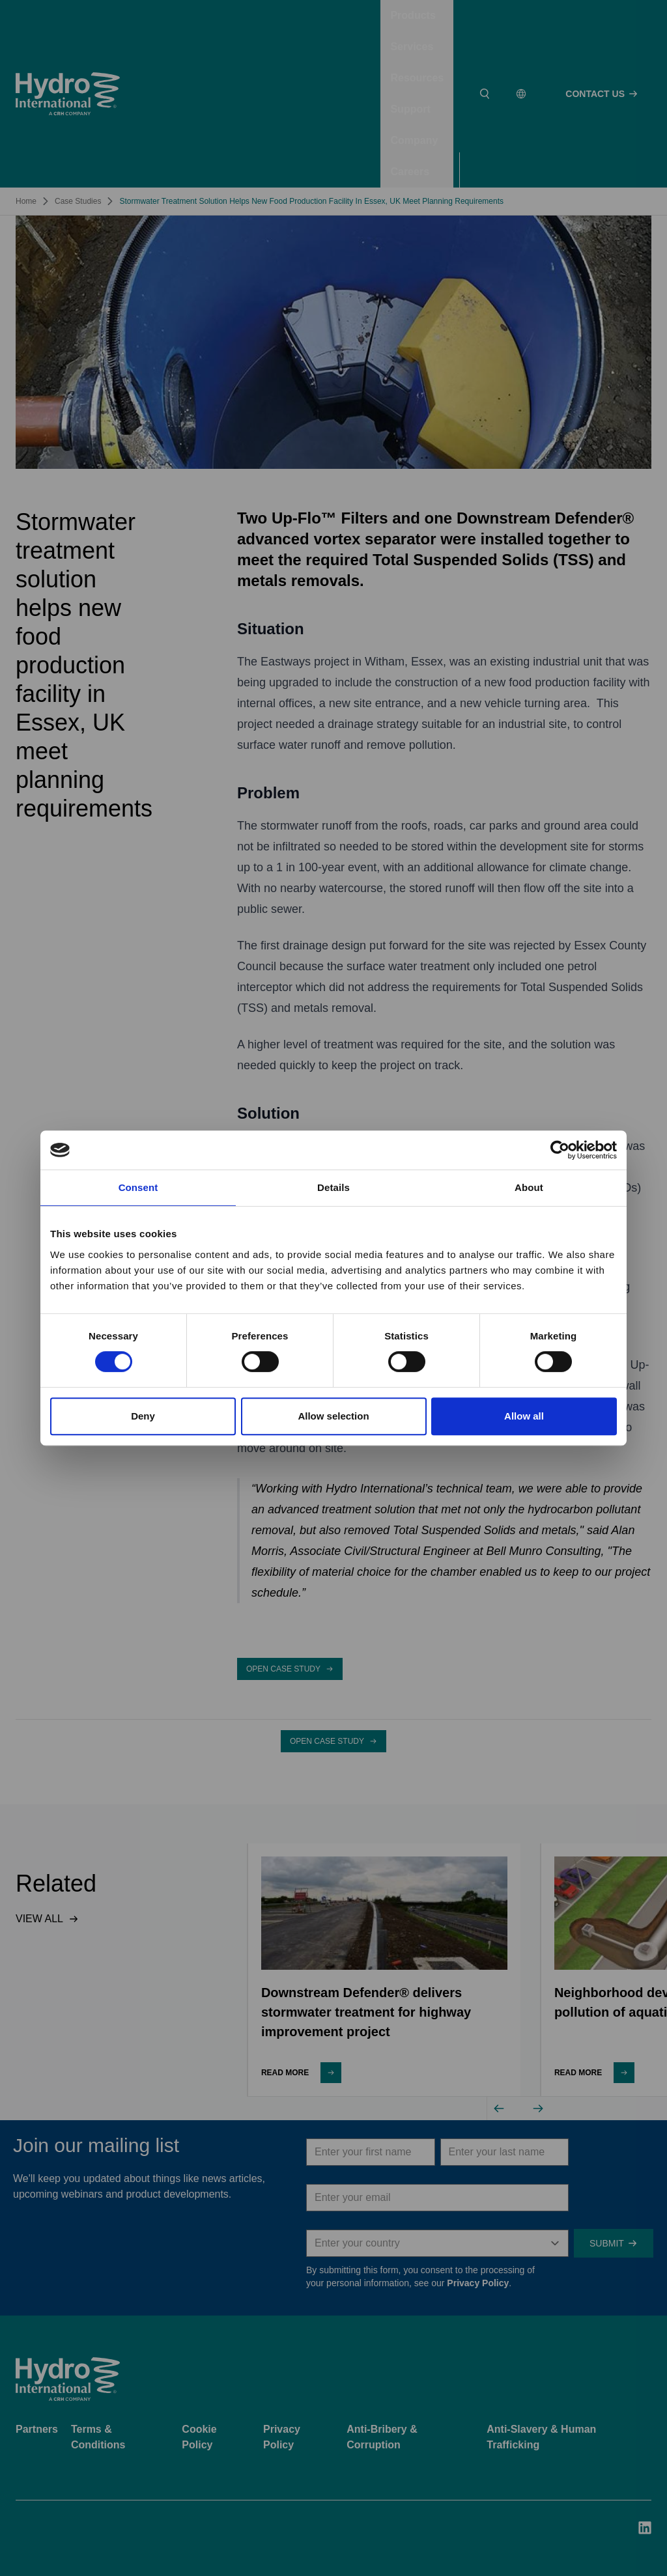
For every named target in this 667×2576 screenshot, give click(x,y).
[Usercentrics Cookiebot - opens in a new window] (560, 1150)
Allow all (524, 1415)
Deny (143, 1415)
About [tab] (529, 1187)
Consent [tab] (138, 1187)
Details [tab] (333, 1187)
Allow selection (333, 1415)
